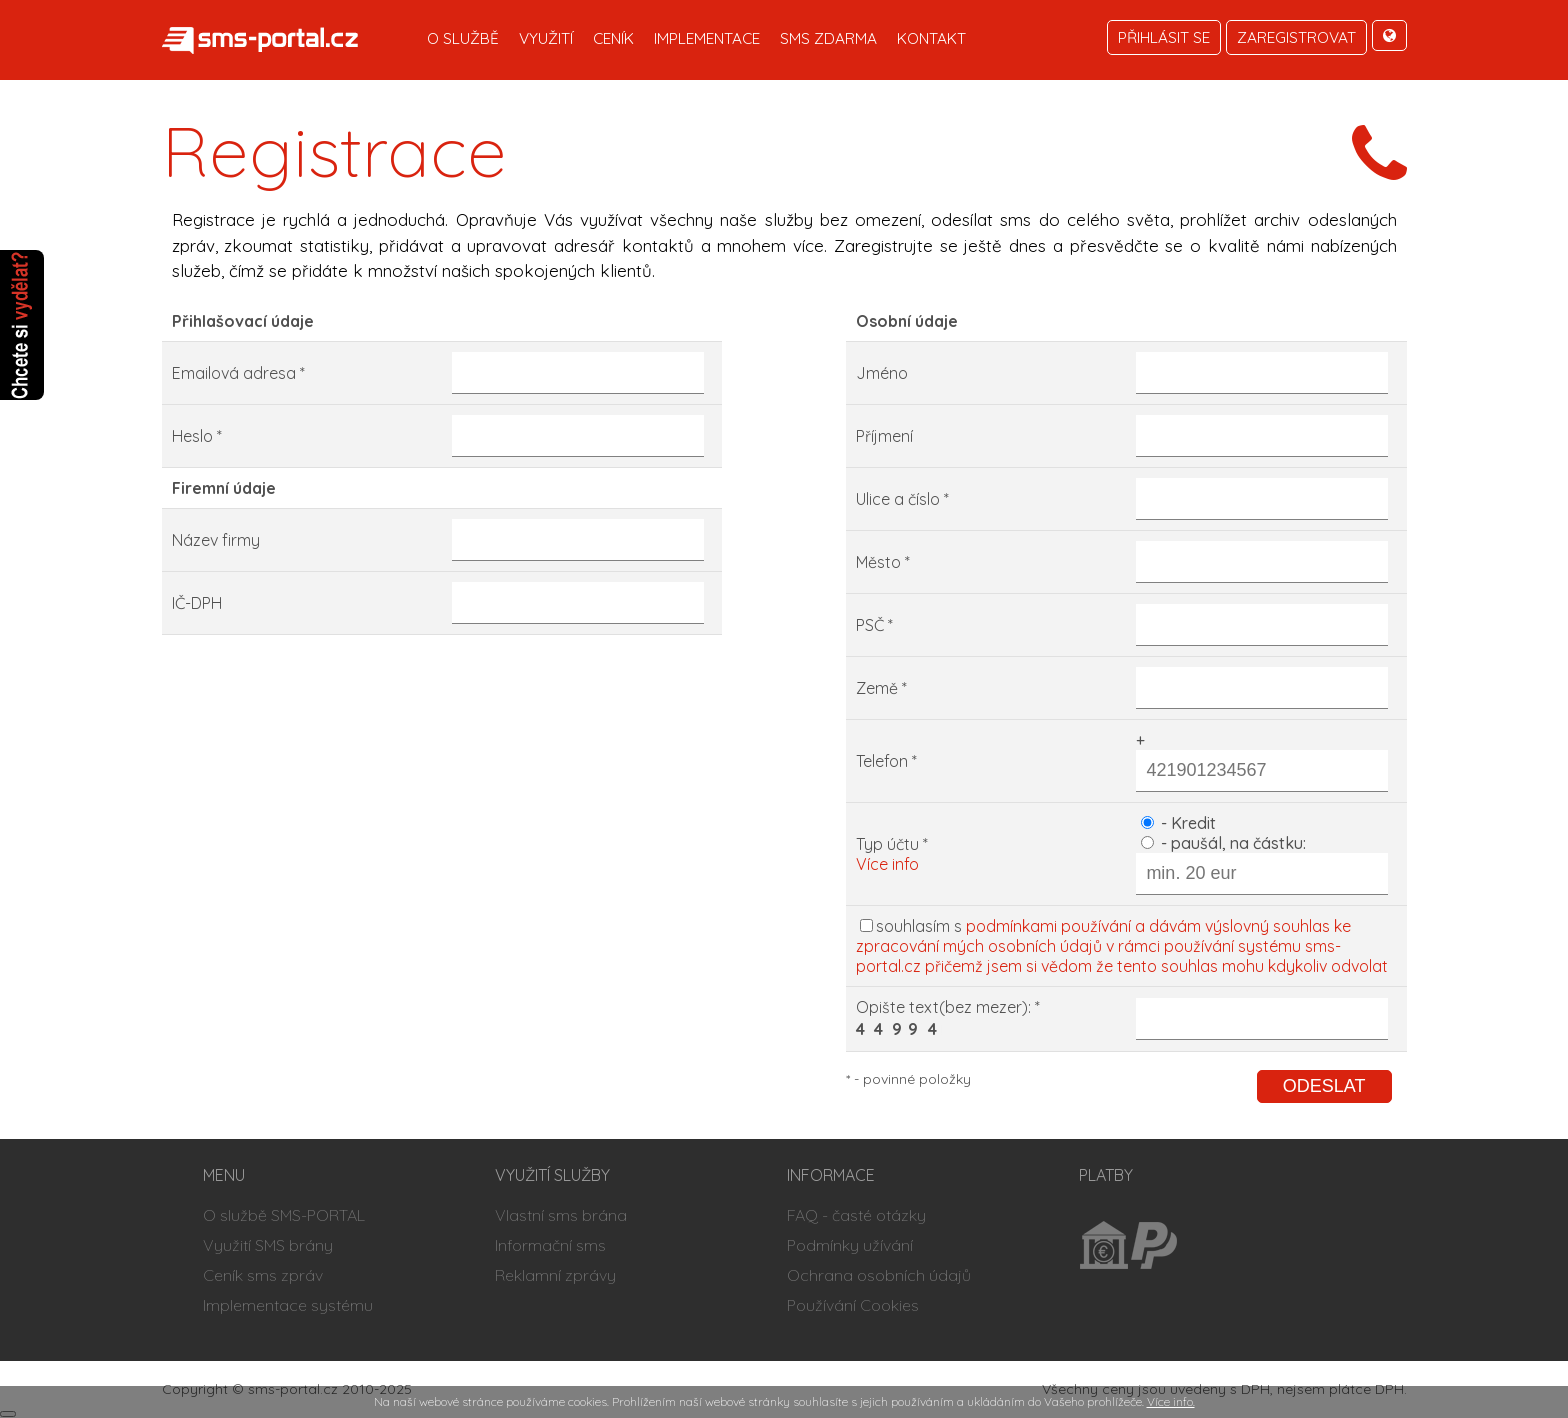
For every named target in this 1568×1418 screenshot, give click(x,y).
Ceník (613, 38)
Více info (887, 864)
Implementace (707, 38)
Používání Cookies (853, 1305)
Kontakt (931, 38)
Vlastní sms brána (561, 1215)
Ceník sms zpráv (263, 1275)
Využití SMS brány (268, 1245)
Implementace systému (288, 1305)
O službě (463, 38)
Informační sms (550, 1245)
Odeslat (1324, 1086)
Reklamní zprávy (555, 1275)
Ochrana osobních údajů (879, 1275)
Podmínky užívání (850, 1245)
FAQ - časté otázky (856, 1215)
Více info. (1171, 1401)
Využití (546, 38)
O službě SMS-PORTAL (284, 1215)
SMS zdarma (828, 38)
